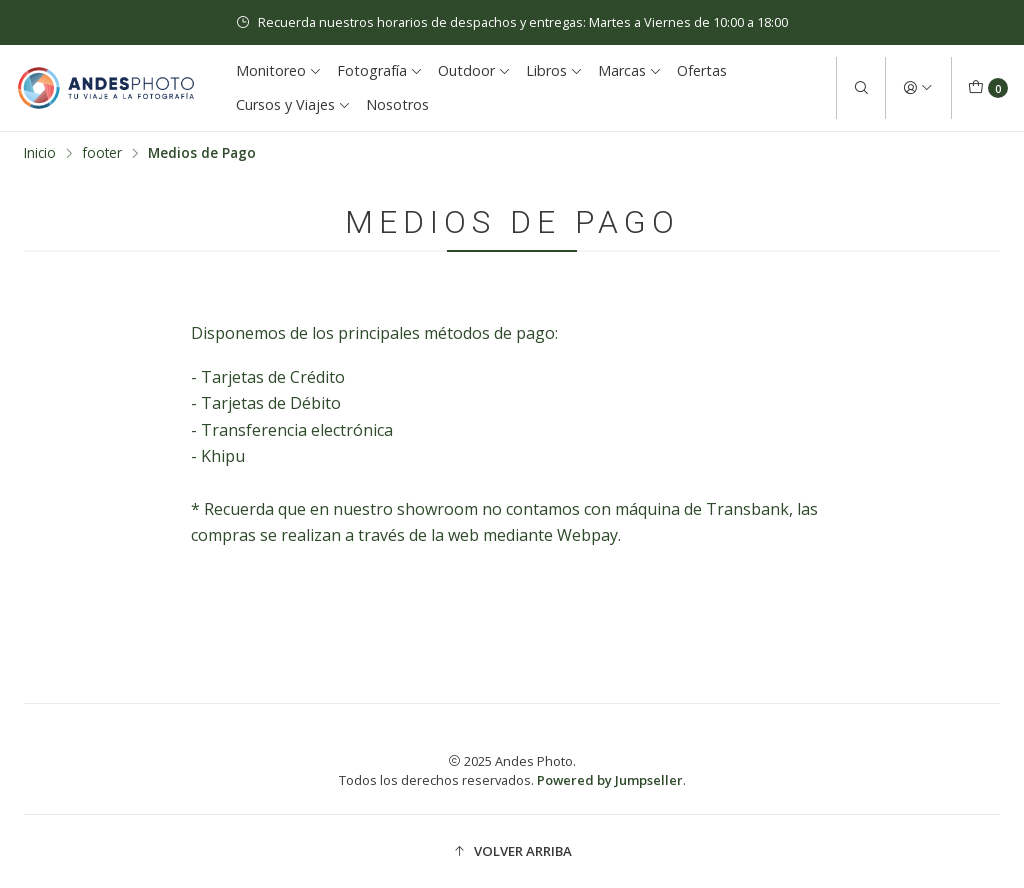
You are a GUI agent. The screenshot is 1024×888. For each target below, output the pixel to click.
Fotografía (380, 70)
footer (102, 153)
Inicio (40, 153)
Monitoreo (279, 70)
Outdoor (474, 70)
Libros (554, 70)
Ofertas (702, 70)
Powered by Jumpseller (610, 780)
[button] (512, 851)
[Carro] (988, 88)
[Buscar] (861, 88)
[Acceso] (918, 88)
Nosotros (397, 104)
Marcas (630, 70)
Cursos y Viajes (293, 104)
